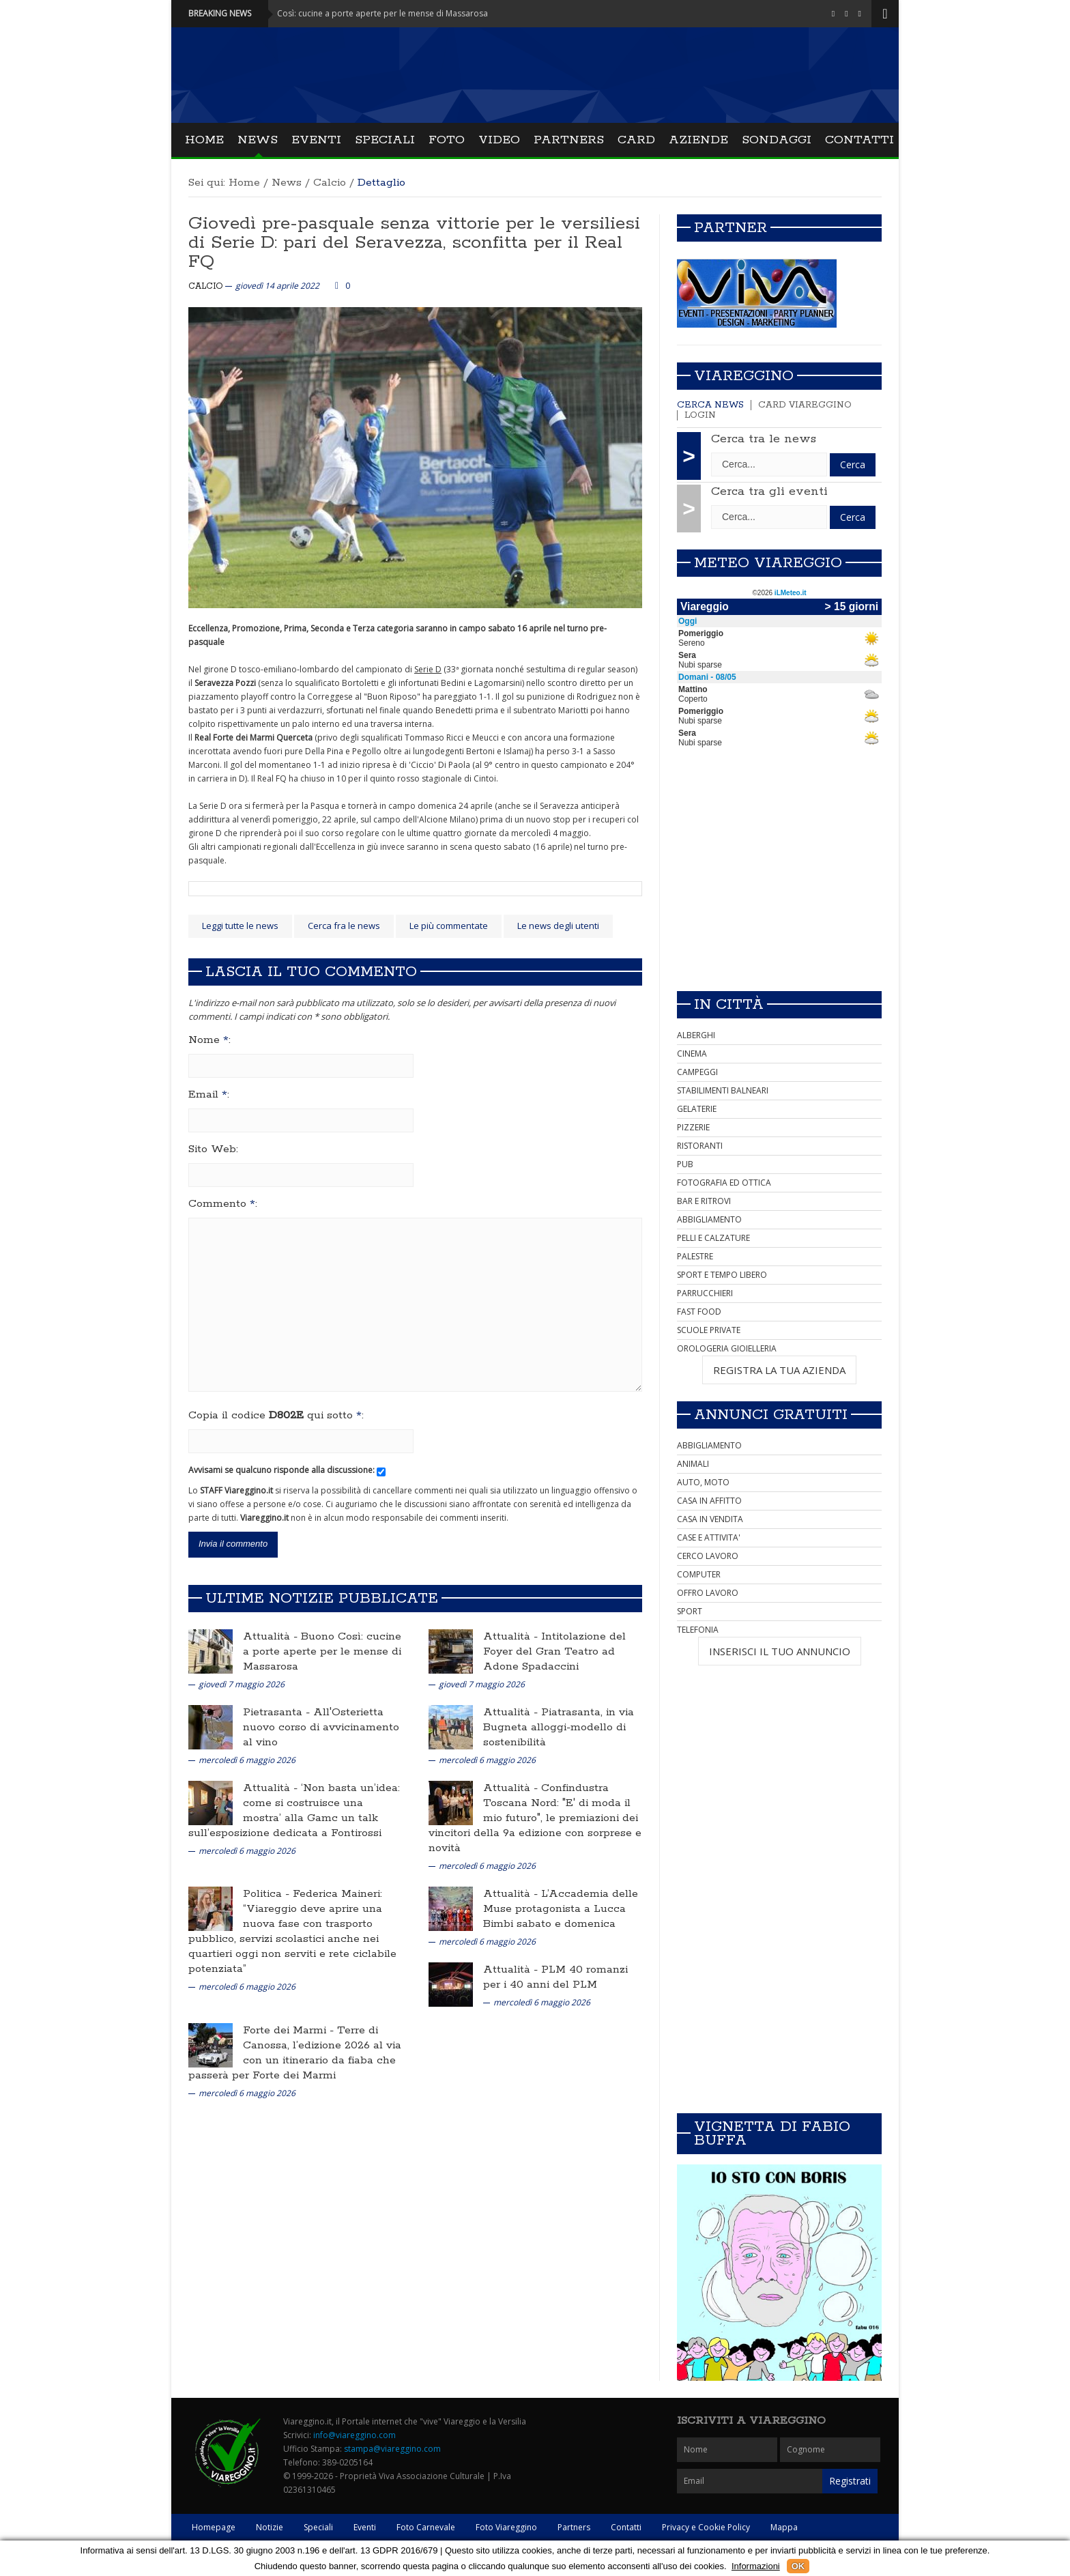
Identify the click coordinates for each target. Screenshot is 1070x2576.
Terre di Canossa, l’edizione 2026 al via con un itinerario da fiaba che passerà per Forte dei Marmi (294, 2053)
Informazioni (756, 2566)
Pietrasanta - (278, 1712)
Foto (447, 140)
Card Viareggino (805, 405)
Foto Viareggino (506, 2527)
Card (636, 140)
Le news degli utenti (558, 925)
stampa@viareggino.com (392, 2449)
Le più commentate (448, 925)
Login (700, 415)
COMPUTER (699, 1574)
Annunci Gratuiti (771, 1415)
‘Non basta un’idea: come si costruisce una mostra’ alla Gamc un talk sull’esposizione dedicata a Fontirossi (294, 1810)
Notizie (269, 2527)
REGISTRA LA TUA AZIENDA (779, 1370)
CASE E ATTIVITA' (708, 1537)
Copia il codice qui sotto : (276, 1415)
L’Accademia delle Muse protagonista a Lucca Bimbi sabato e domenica (560, 1909)
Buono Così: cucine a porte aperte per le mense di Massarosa (322, 1651)
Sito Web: (213, 1149)
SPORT (689, 1611)
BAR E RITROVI (704, 1201)
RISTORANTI (700, 1145)
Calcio (329, 182)
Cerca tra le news (763, 438)
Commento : (222, 1204)
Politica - (268, 1894)
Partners (569, 140)
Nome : (209, 1040)
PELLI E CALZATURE (713, 1238)
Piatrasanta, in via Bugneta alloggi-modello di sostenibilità (558, 1727)
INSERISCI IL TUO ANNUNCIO (779, 1651)
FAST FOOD (699, 1311)
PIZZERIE (693, 1127)
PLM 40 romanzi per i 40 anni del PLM (555, 1977)
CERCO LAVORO (707, 1556)
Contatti (859, 140)
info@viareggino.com (354, 2435)
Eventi (316, 140)
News (257, 140)
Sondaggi (776, 140)
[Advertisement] (779, 884)
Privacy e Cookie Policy (706, 2527)
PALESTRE (695, 1256)
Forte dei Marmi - (290, 2030)
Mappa (784, 2527)
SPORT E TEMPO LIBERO (722, 1274)
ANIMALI (693, 1464)
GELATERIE (697, 1109)
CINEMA (692, 1053)
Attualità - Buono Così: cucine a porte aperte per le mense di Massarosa (361, 13)
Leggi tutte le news (240, 925)
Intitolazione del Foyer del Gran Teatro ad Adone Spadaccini (554, 1651)
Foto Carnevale (425, 2527)
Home (204, 140)
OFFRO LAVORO (707, 1593)
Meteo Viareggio (768, 563)
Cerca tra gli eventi (769, 491)
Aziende (698, 140)
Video (499, 140)
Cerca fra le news (344, 925)
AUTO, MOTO (703, 1482)
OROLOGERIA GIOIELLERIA (727, 1348)
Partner (730, 228)
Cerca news (710, 405)
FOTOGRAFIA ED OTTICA (724, 1182)
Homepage (213, 2527)
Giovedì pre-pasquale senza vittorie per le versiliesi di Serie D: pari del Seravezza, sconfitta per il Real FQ (414, 243)
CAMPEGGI (697, 1072)
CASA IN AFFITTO (709, 1500)
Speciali (385, 140)
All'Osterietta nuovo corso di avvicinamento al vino (321, 1727)
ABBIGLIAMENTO (709, 1219)
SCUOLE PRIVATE (708, 1330)
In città (729, 1004)
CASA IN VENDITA (710, 1519)
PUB (685, 1164)
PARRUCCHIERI (705, 1293)
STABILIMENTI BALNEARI (722, 1090)
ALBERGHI (696, 1035)
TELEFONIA (698, 1629)
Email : (208, 1095)
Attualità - (272, 1636)
